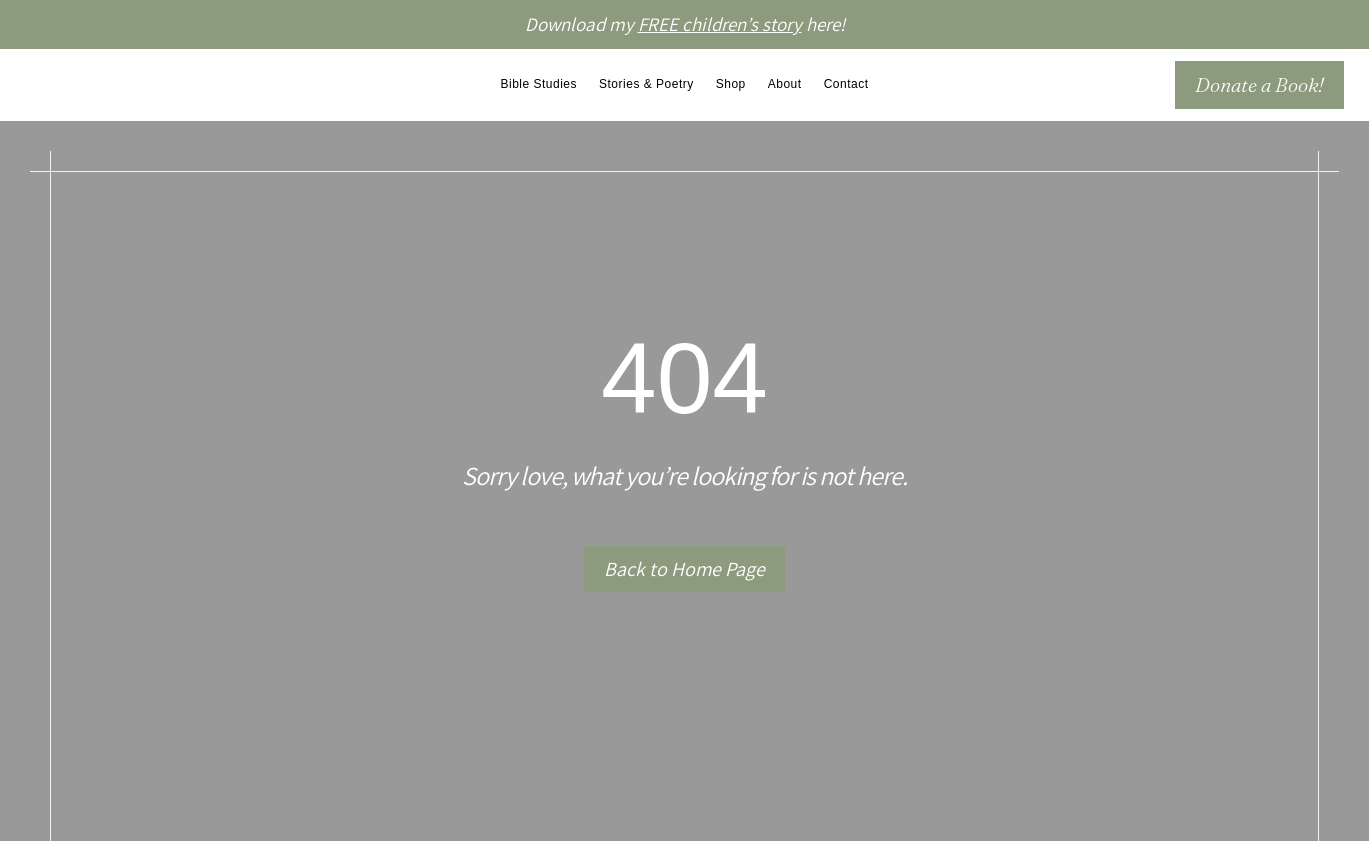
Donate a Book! (1259, 84)
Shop (731, 84)
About (785, 84)
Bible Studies (538, 84)
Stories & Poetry (646, 84)
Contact (846, 84)
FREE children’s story (720, 24)
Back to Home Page (684, 569)
